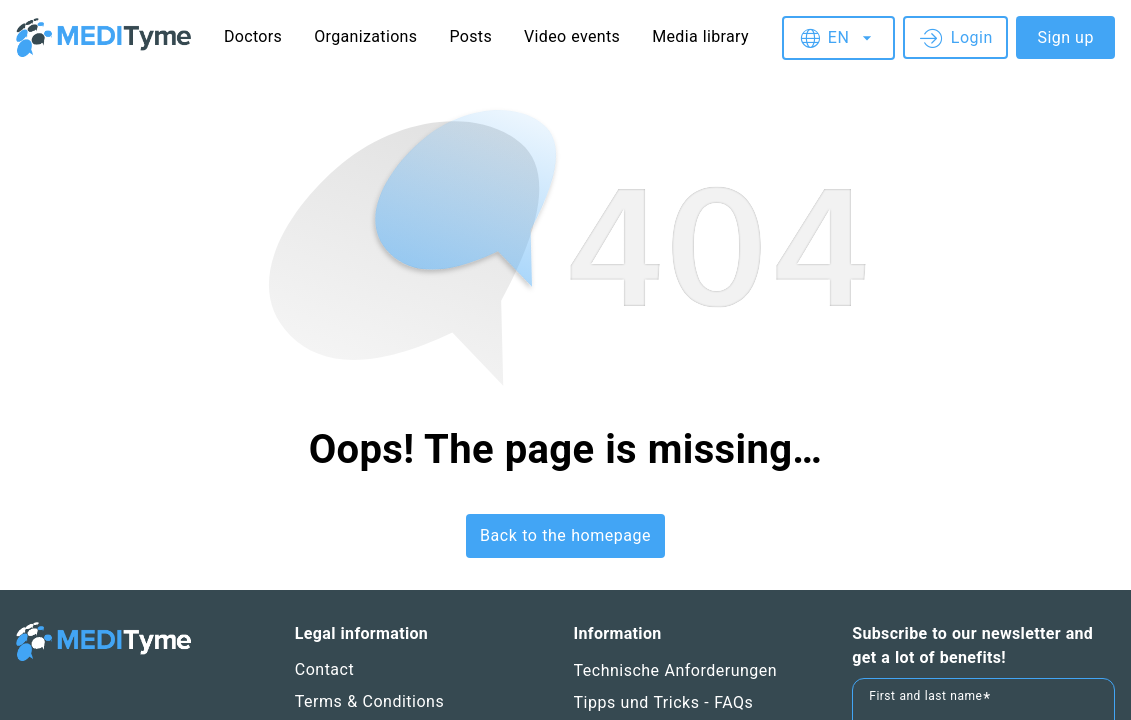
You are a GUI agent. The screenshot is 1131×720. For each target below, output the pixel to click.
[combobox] (837, 38)
